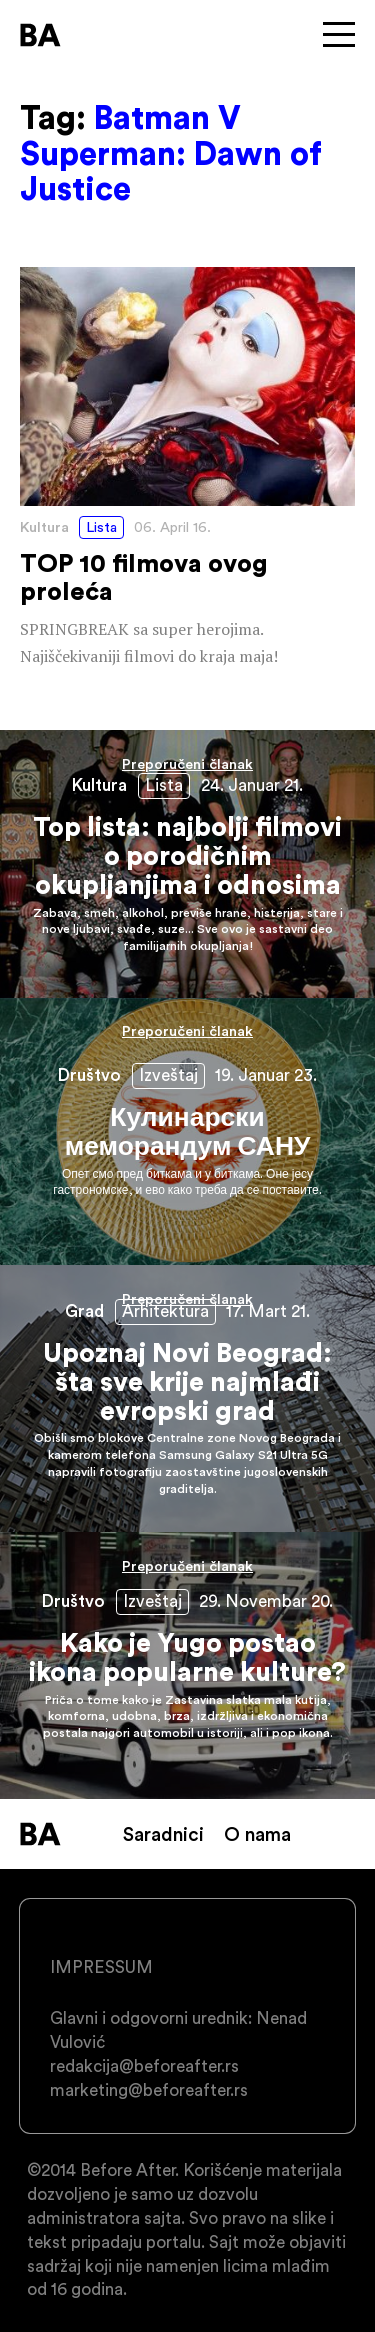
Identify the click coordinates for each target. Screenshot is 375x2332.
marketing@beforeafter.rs (149, 2090)
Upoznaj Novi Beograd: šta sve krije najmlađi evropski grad (187, 1398)
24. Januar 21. (252, 785)
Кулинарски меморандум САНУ (187, 1131)
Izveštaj (168, 1075)
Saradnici (163, 1834)
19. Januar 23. (266, 1075)
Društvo (89, 1075)
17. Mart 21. (268, 1311)
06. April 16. (172, 527)
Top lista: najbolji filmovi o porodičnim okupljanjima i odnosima (187, 863)
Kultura (44, 527)
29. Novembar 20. (266, 1601)
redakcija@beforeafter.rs (144, 2066)
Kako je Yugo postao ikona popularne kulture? (187, 1665)
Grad (84, 1311)
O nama (257, 1834)
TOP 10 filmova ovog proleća (187, 469)
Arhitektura (165, 1311)
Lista (101, 527)
